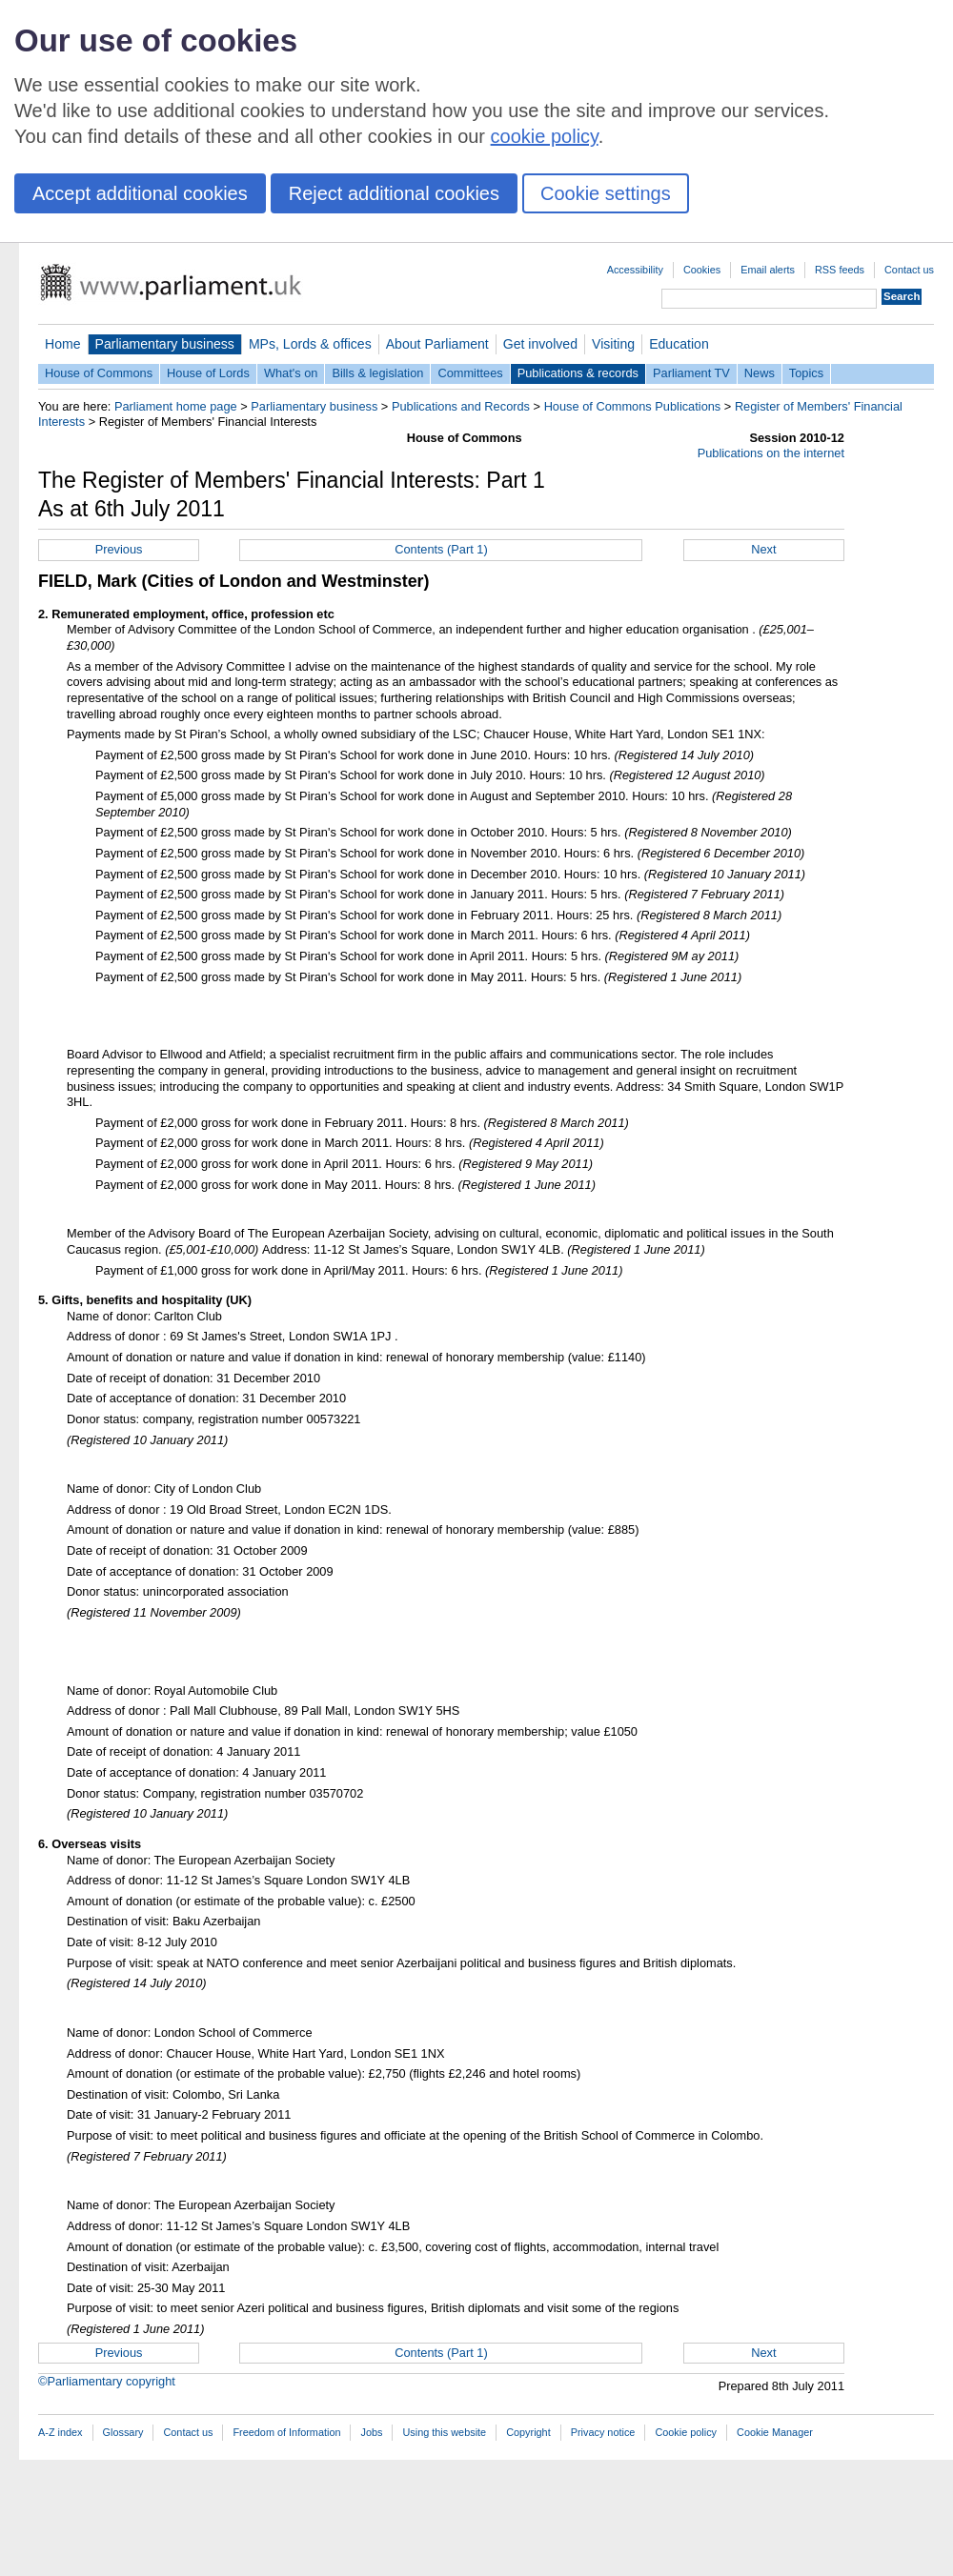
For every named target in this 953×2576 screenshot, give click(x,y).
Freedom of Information (286, 2432)
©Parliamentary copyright (106, 2381)
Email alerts (767, 269)
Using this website (444, 2432)
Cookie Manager (775, 2432)
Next (763, 549)
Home (63, 344)
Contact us (909, 269)
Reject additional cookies (394, 193)
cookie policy (544, 136)
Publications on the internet (771, 453)
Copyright (528, 2432)
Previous (119, 549)
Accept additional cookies (140, 193)
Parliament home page (175, 406)
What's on (291, 373)
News (759, 373)
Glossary (123, 2432)
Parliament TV (691, 373)
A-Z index (60, 2432)
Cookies (701, 269)
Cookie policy (686, 2432)
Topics (806, 373)
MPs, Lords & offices (310, 344)
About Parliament (437, 344)
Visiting (613, 344)
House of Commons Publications (632, 406)
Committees (469, 373)
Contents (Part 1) (441, 549)
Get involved (540, 344)
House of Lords (208, 373)
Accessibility (635, 269)
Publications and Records (461, 406)
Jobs (371, 2432)
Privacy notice (603, 2432)
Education (679, 344)
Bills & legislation (377, 373)
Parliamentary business (164, 344)
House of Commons (98, 373)
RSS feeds (839, 269)
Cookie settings (605, 193)
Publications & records (578, 373)
